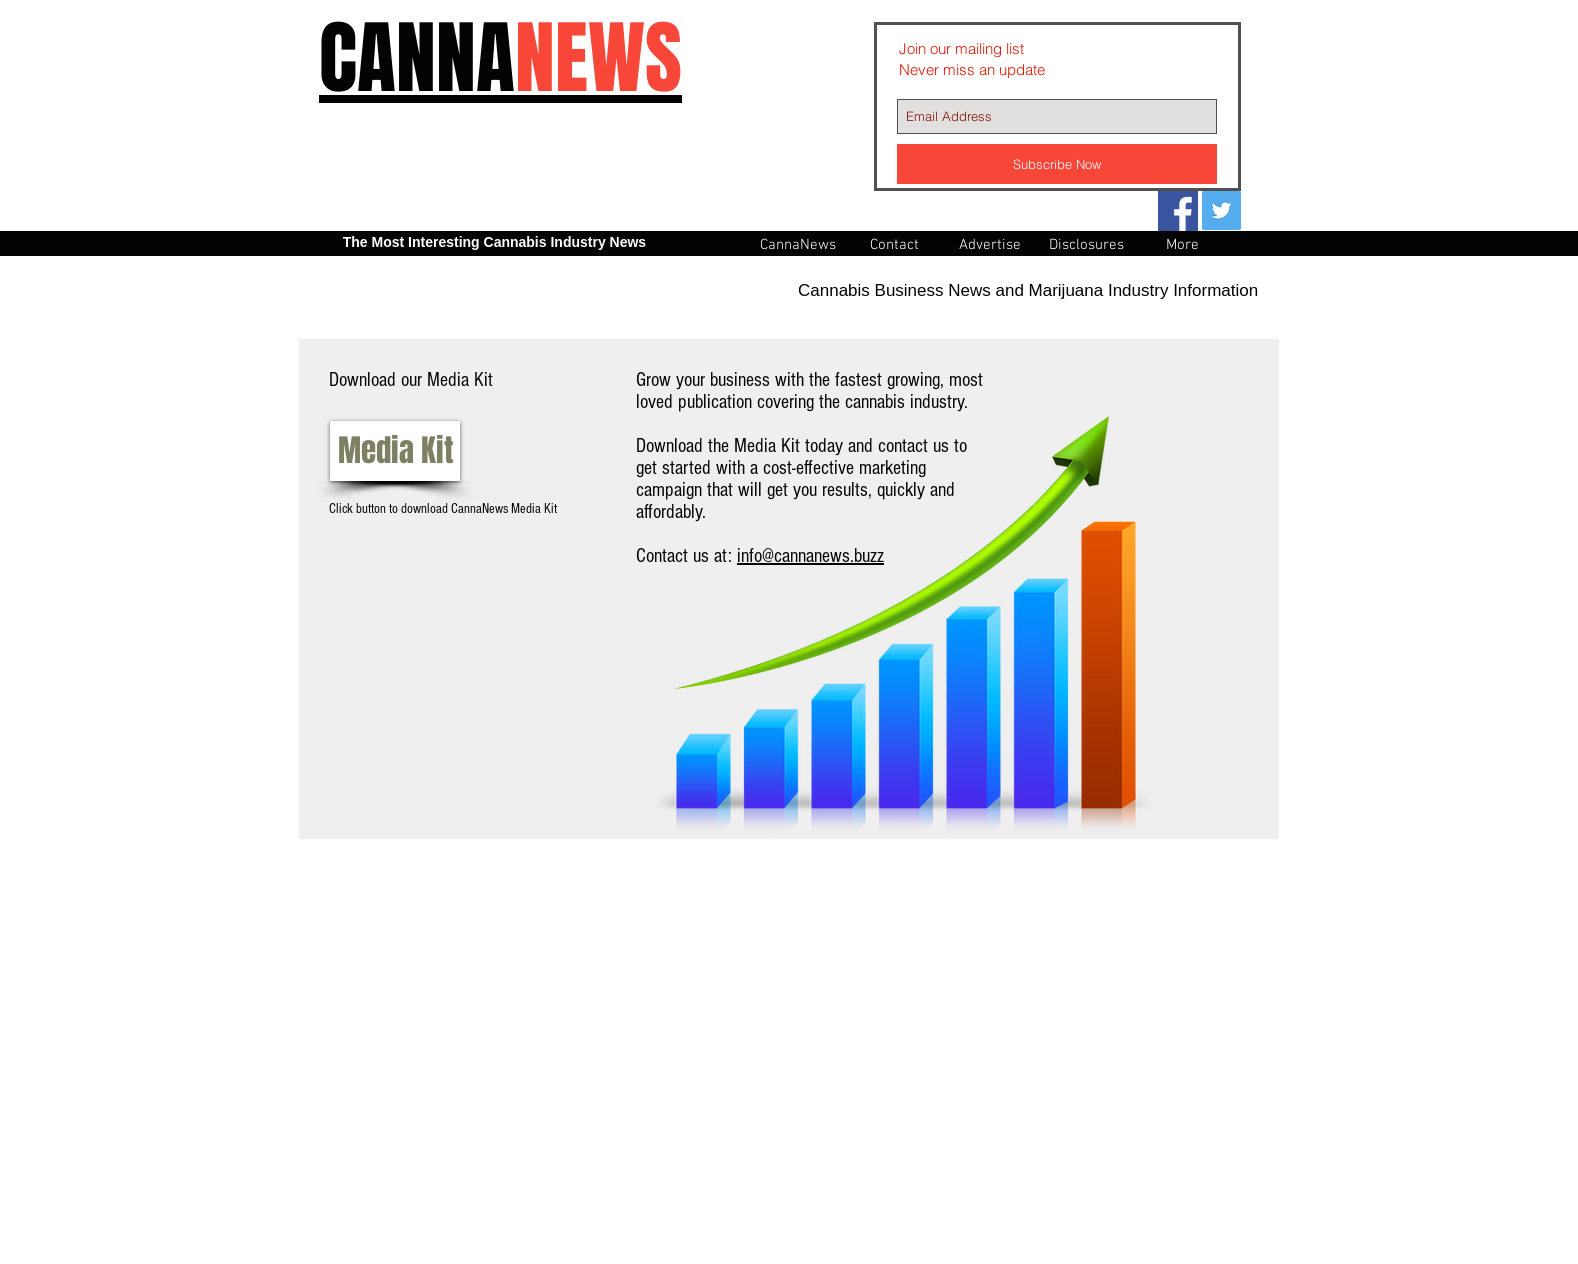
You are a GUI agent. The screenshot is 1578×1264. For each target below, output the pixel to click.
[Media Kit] (395, 451)
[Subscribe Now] (1057, 164)
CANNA (500, 58)
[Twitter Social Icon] (1221, 210)
